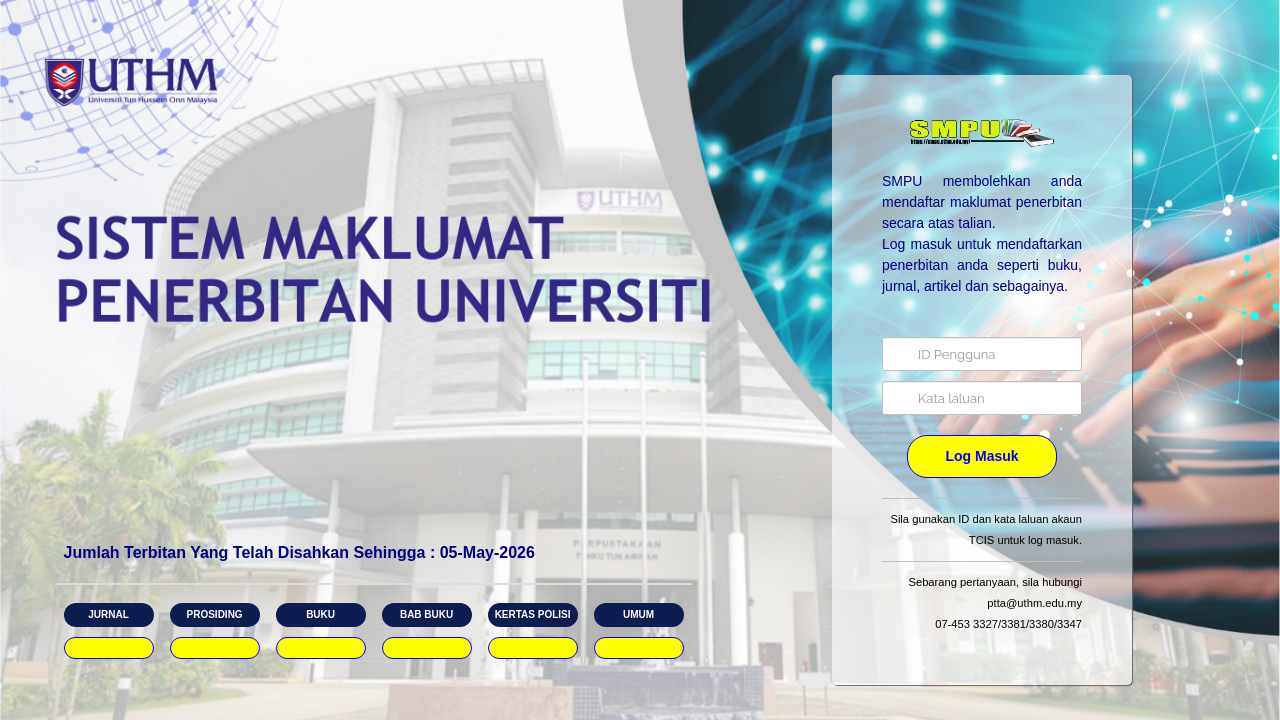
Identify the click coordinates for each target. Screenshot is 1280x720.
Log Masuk (981, 456)
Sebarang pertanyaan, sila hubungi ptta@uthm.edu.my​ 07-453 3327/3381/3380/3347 (995, 603)
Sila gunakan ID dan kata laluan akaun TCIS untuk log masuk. (986, 529)
